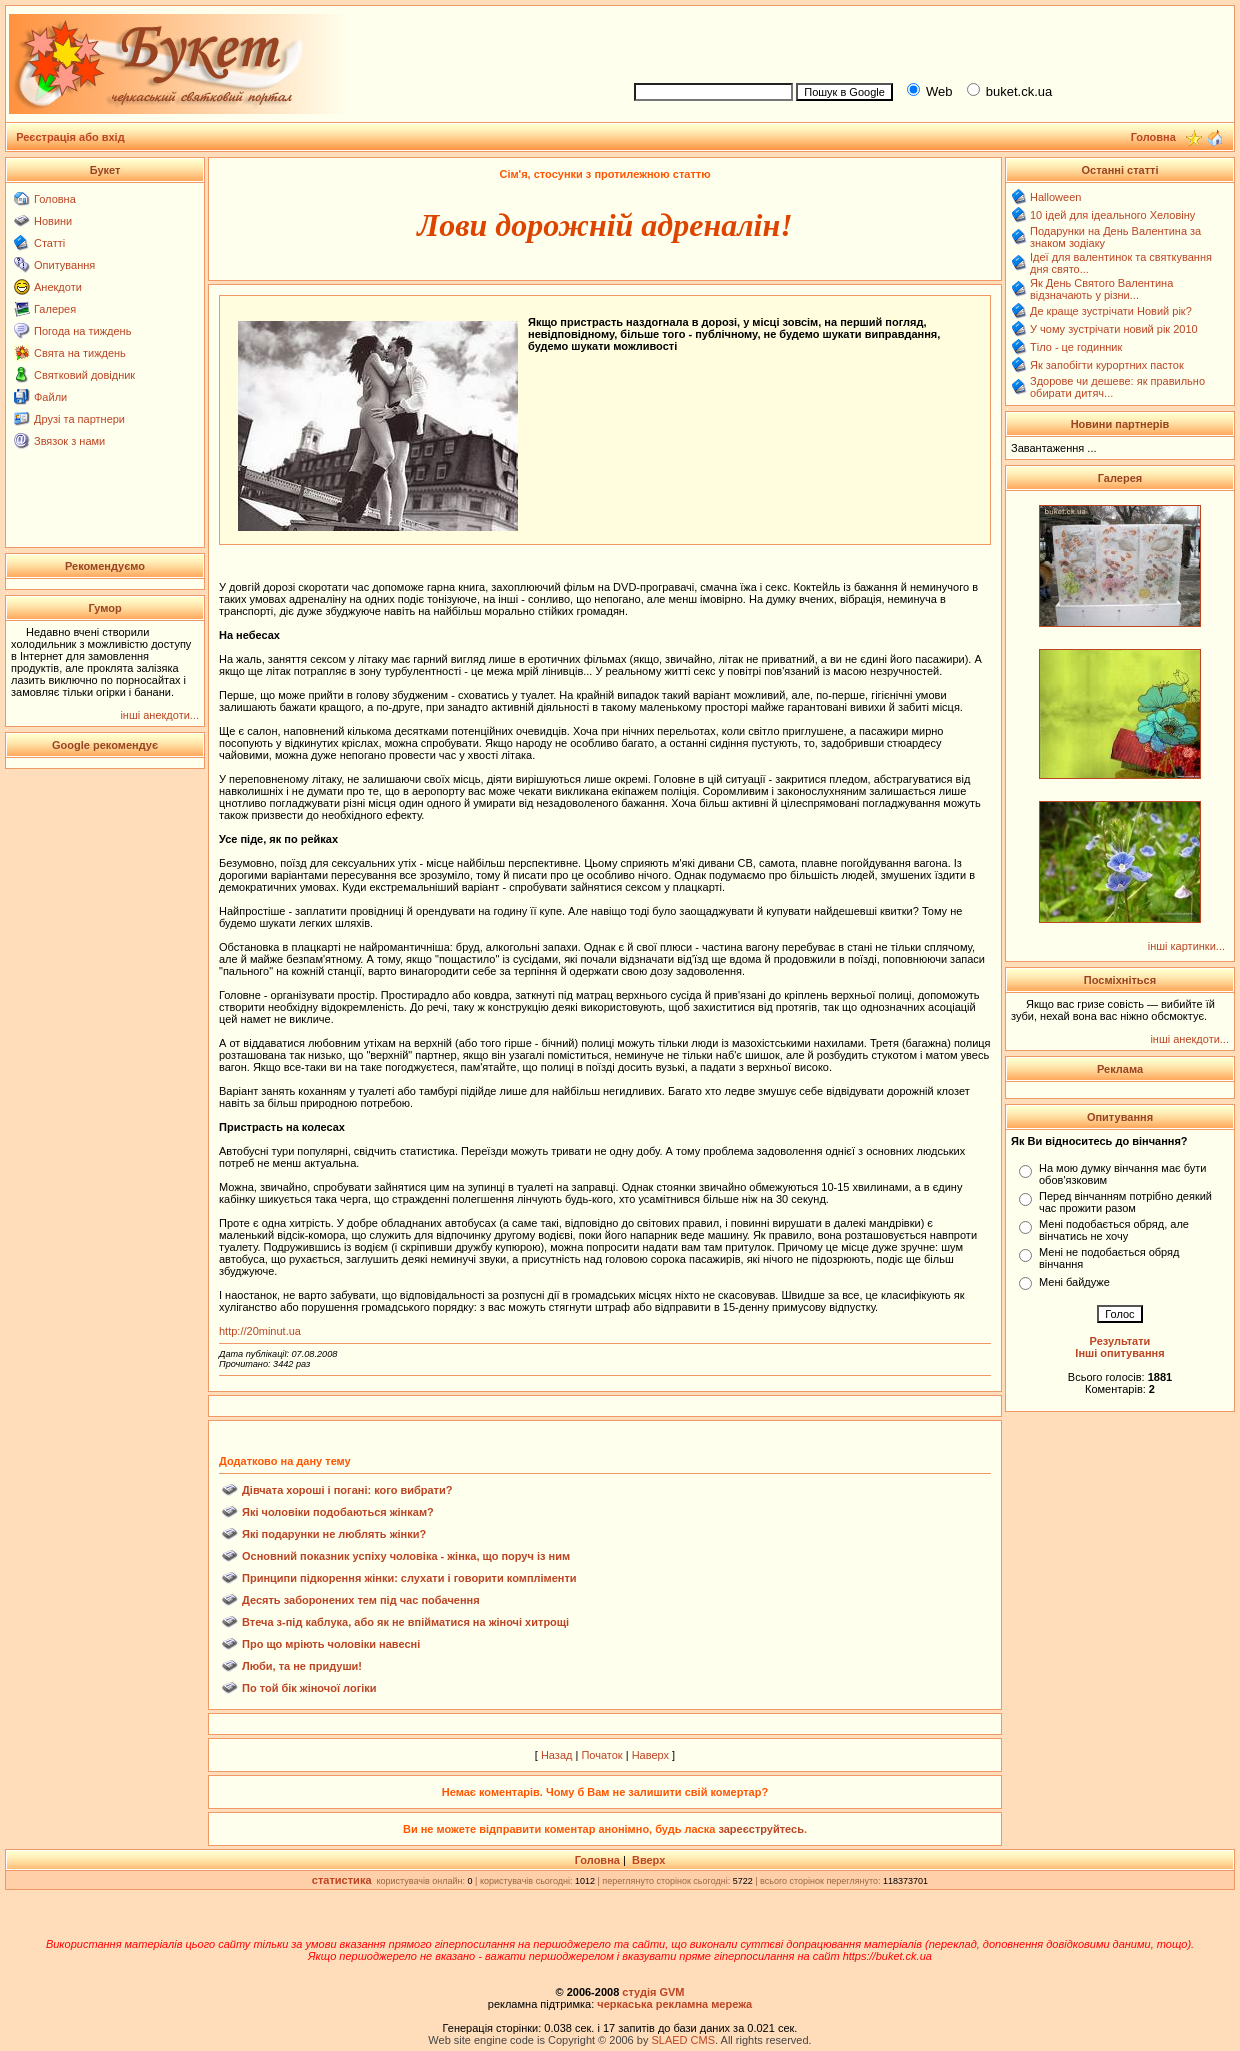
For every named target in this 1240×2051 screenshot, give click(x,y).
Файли (50, 397)
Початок (601, 1755)
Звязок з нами (69, 441)
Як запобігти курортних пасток (1107, 365)
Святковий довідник (84, 375)
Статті (49, 243)
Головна (55, 199)
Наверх (650, 1755)
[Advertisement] (926, 41)
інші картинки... (1186, 946)
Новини (53, 221)
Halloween (1055, 197)
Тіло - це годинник (1076, 347)
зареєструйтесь (761, 1829)
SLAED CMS (683, 2040)
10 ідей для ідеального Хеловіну (1112, 215)
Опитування (64, 265)
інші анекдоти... (159, 715)
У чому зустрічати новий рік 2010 (1114, 329)
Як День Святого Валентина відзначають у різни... (1101, 289)
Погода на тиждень (82, 331)
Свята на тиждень (80, 353)
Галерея (55, 309)
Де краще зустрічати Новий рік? (1111, 311)
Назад (557, 1755)
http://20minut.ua (260, 1331)
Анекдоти (58, 287)
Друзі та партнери (79, 419)
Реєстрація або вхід (70, 137)
